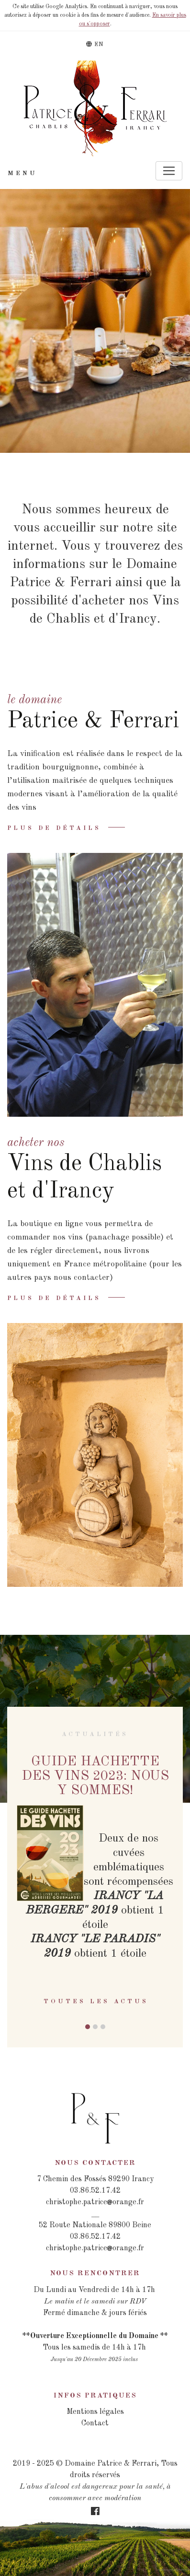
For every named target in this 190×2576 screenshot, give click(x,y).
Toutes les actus (96, 2001)
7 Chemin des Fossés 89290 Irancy (95, 2179)
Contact (95, 2423)
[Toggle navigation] (169, 170)
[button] (87, 2026)
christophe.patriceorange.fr (95, 2202)
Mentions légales (95, 2412)
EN (95, 44)
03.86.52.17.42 (95, 2191)
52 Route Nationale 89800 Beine (95, 2225)
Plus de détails (54, 828)
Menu (22, 173)
